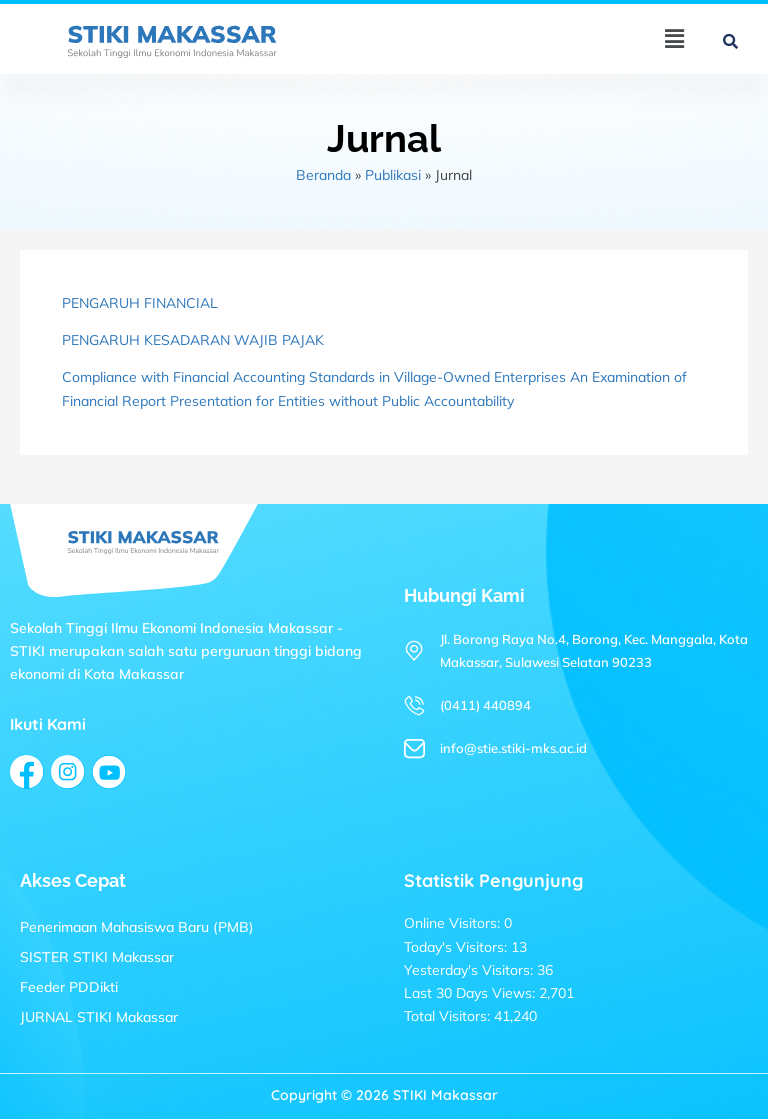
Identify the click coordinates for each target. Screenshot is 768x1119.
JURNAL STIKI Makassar (99, 1017)
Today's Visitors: (457, 947)
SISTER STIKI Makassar (97, 957)
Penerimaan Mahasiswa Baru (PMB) (137, 927)
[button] (674, 38)
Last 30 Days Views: (471, 993)
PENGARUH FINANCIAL (140, 303)
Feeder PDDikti (69, 987)
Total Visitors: (449, 1016)
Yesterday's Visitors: (470, 970)
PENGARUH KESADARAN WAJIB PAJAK (193, 340)
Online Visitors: (454, 923)
